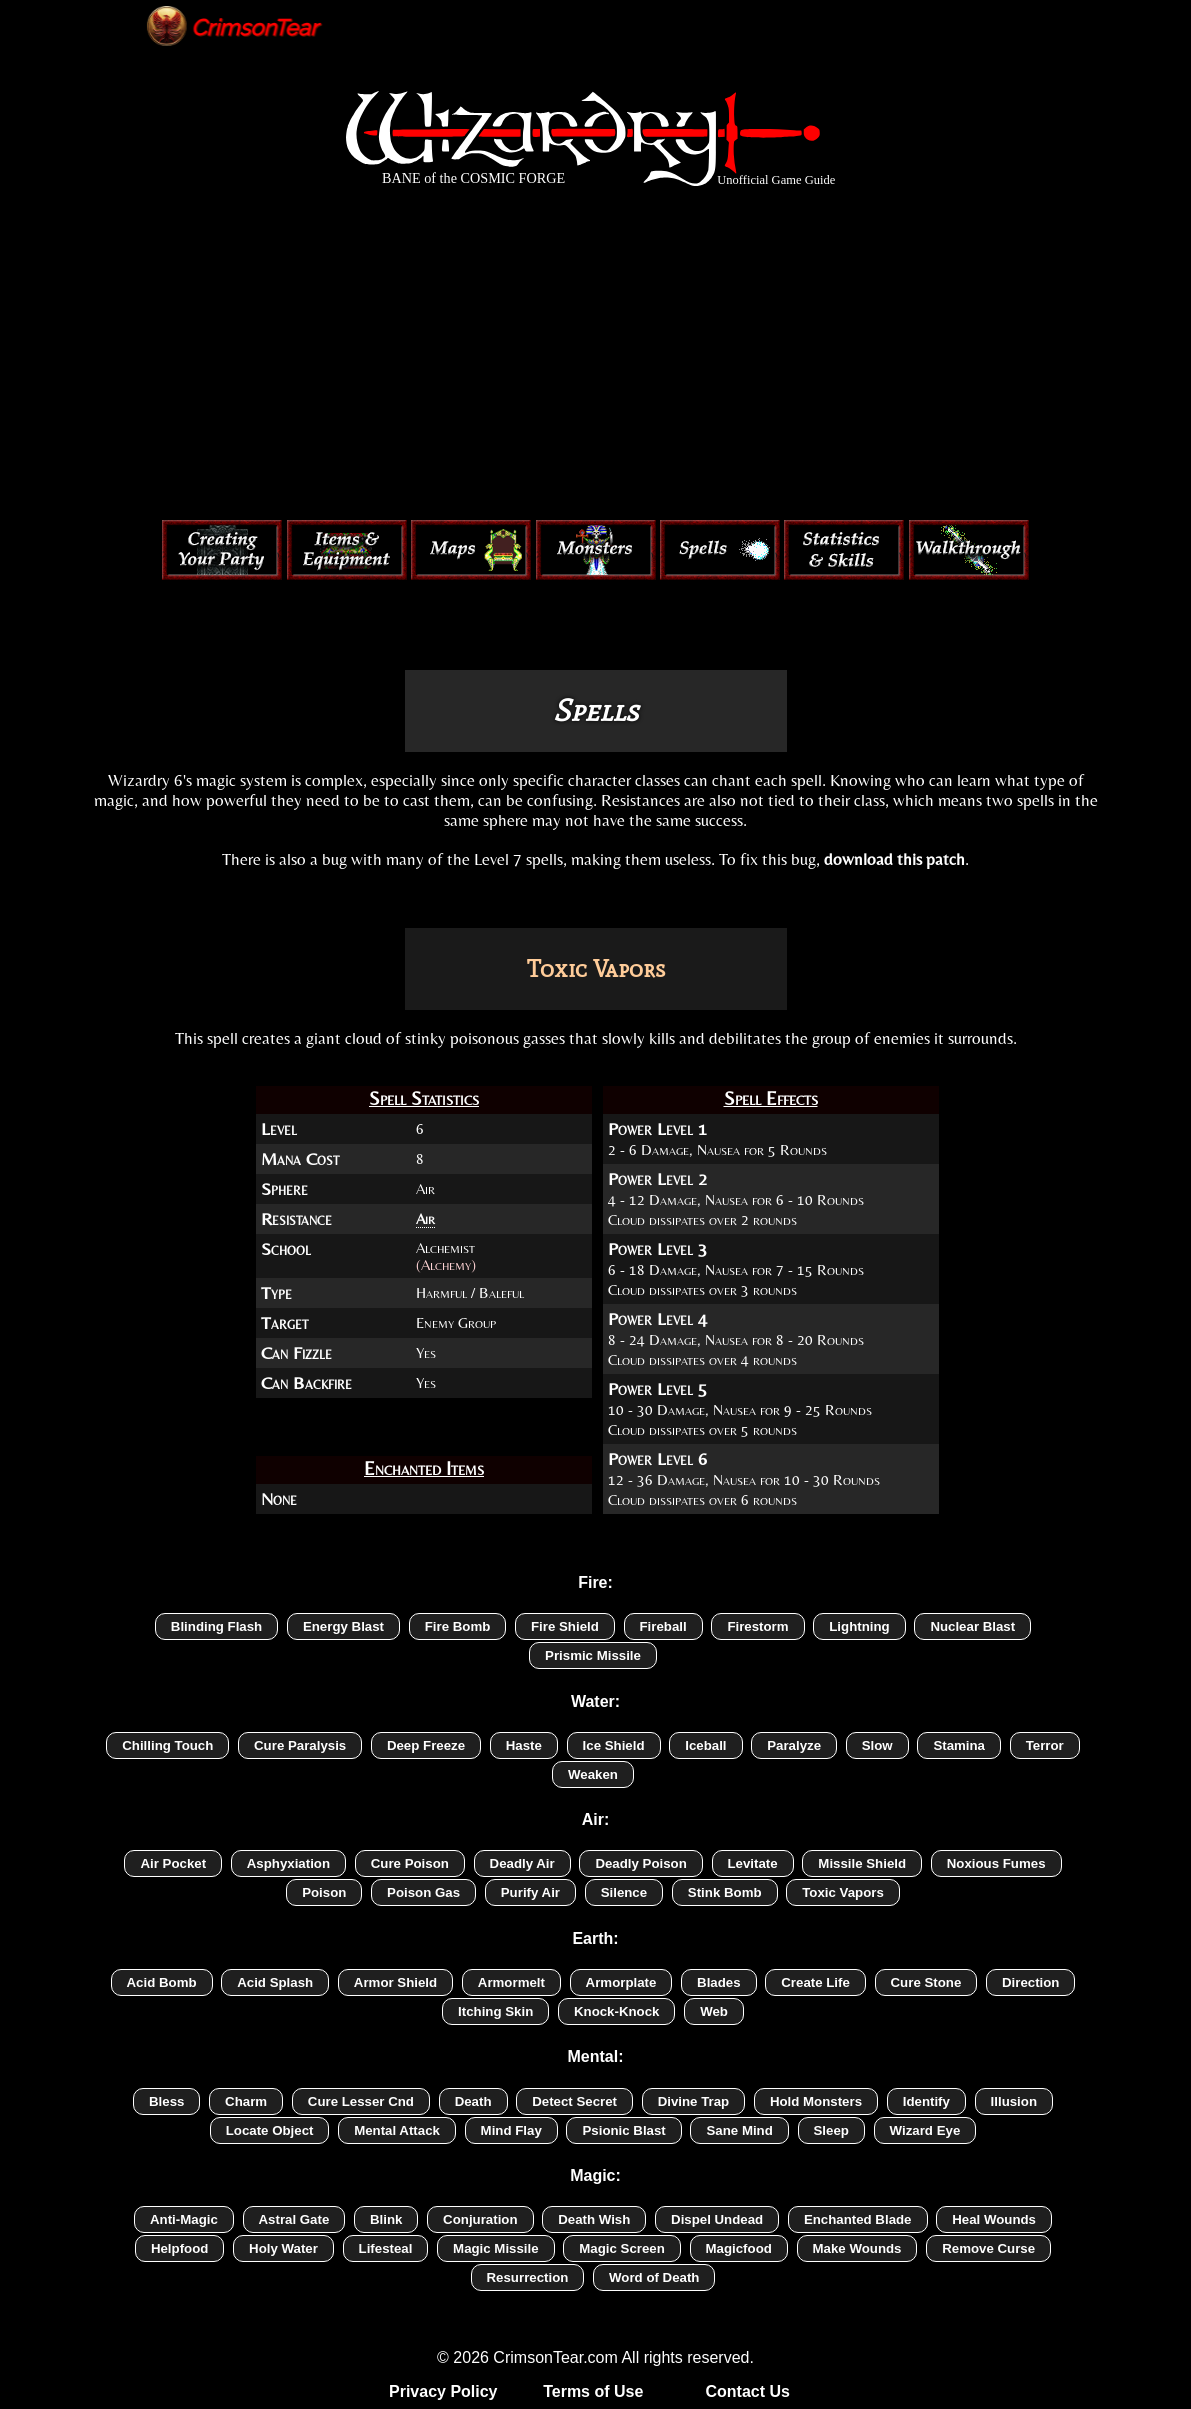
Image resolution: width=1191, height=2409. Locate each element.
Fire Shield (565, 1626)
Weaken (593, 1774)
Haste (524, 1745)
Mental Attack (397, 2130)
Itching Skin (495, 2011)
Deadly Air (522, 1863)
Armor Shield (395, 1982)
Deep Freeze (426, 1745)
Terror (1045, 1745)
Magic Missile (496, 2248)
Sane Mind (739, 2130)
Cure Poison (410, 1863)
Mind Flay (511, 2130)
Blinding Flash (216, 1626)
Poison (324, 1892)
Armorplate (621, 1982)
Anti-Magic (184, 2219)
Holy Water (283, 2248)
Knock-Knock (617, 2011)
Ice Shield (614, 1745)
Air (425, 1218)
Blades (719, 1982)
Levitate (753, 1863)
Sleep (831, 2130)
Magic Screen (622, 2248)
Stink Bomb (725, 1892)
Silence (624, 1892)
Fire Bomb (458, 1626)
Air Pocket (173, 1863)
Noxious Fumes (996, 1863)
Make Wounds (857, 2248)
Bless (166, 2101)
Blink (386, 2219)
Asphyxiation (288, 1863)
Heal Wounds (994, 2219)
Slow (877, 1745)
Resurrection (528, 2277)
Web (714, 2011)
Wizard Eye (925, 2130)
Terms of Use (593, 2391)
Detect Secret (574, 2101)
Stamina (959, 1745)
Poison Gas (423, 1892)
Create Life (815, 1982)
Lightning (859, 1626)
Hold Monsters (816, 2101)
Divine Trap (694, 2101)
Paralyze (794, 1745)
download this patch (894, 859)
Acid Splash (275, 1982)
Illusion (1014, 2101)
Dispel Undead (717, 2219)
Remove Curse (988, 2248)
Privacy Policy (443, 2391)
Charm (246, 2101)
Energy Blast (343, 1626)
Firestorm (757, 1626)
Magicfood (739, 2248)
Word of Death (654, 2277)
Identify (926, 2101)
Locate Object (270, 2130)
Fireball (663, 1626)
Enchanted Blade (858, 2219)
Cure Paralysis (300, 1745)
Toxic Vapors (843, 1892)
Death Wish (594, 2219)
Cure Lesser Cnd (361, 2101)
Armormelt (511, 1982)
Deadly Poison (640, 1863)
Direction (1031, 1982)
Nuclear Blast (972, 1626)
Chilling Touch (167, 1745)
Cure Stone (926, 1982)
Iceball (705, 1745)
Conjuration (480, 2219)
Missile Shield (862, 1863)
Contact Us (747, 2391)
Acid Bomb (162, 1982)
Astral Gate (294, 2219)
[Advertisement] (596, 358)
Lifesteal (386, 2248)
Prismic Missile (593, 1655)
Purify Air (530, 1892)
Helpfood (179, 2248)
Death (473, 2101)
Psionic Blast (623, 2130)
